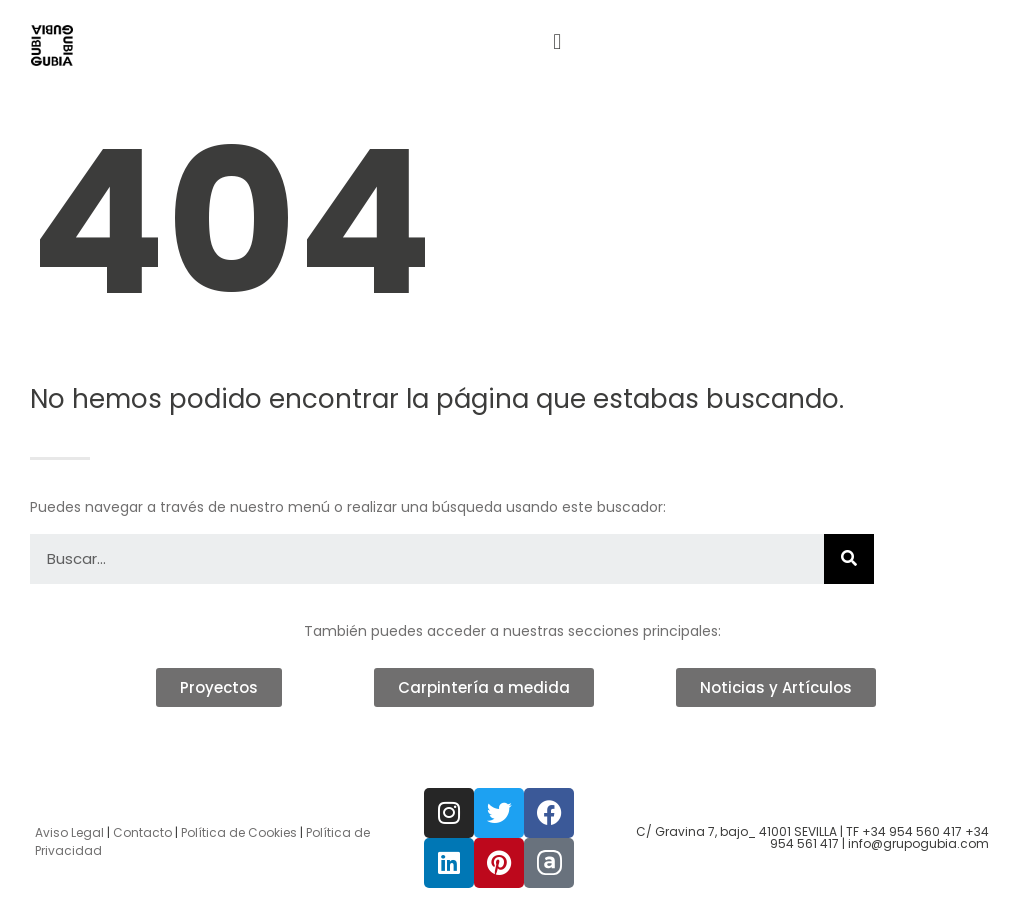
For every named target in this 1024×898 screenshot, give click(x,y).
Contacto (142, 832)
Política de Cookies (239, 832)
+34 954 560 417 (912, 831)
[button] (557, 41)
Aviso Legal (69, 832)
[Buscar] (849, 559)
